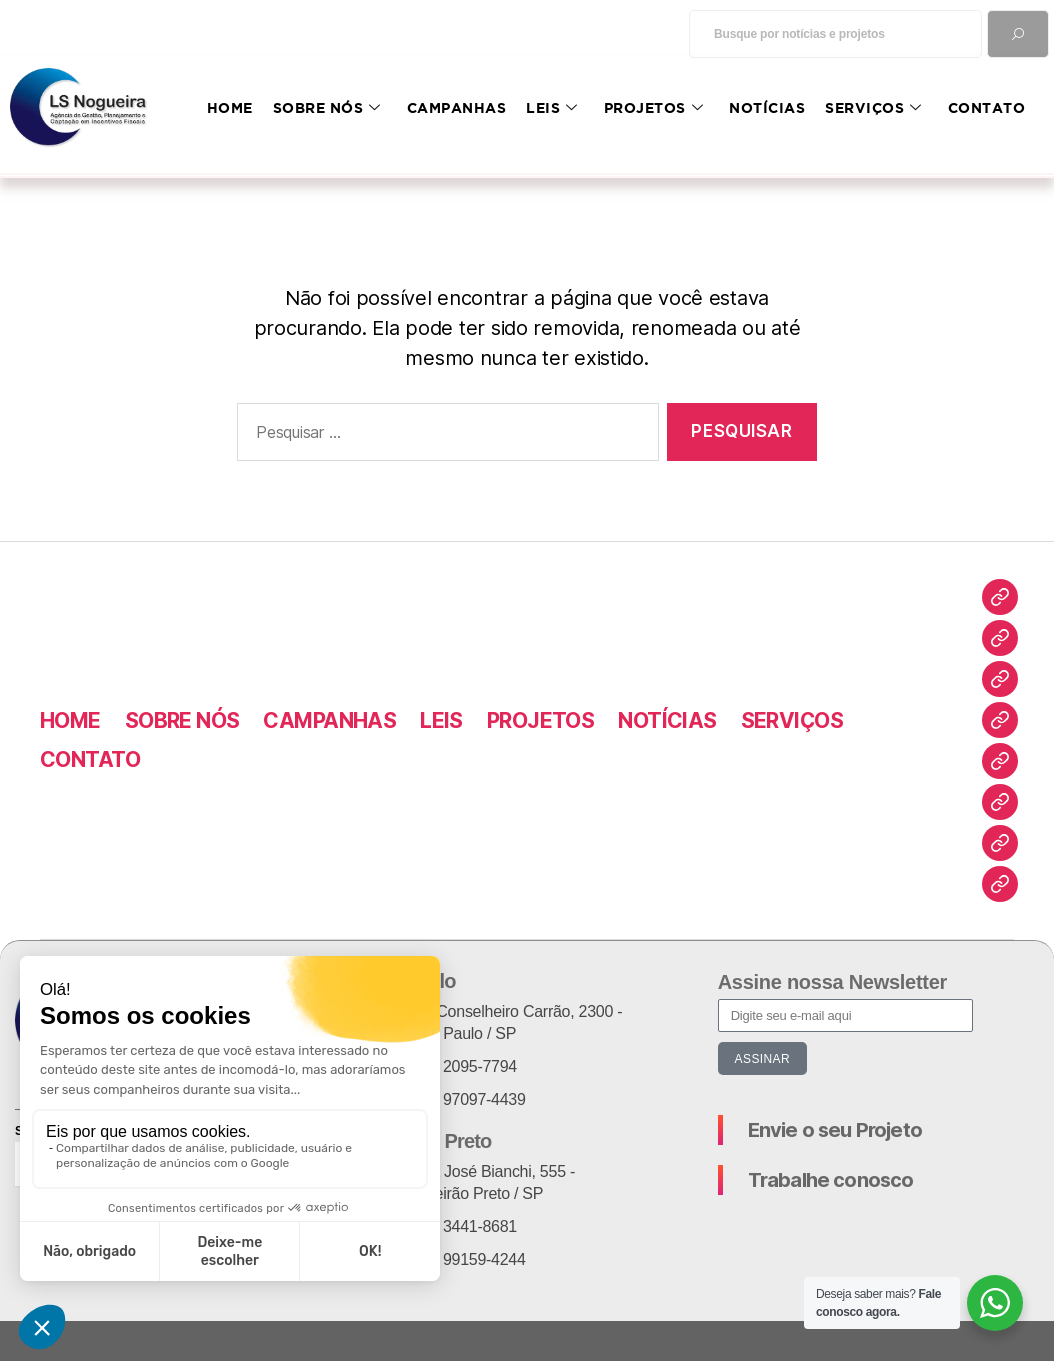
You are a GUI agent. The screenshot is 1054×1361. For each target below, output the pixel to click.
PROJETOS (654, 107)
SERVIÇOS (873, 107)
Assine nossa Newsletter (832, 982)
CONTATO (987, 107)
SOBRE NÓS (327, 107)
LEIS (552, 107)
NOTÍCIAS (767, 107)
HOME (230, 107)
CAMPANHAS (457, 107)
